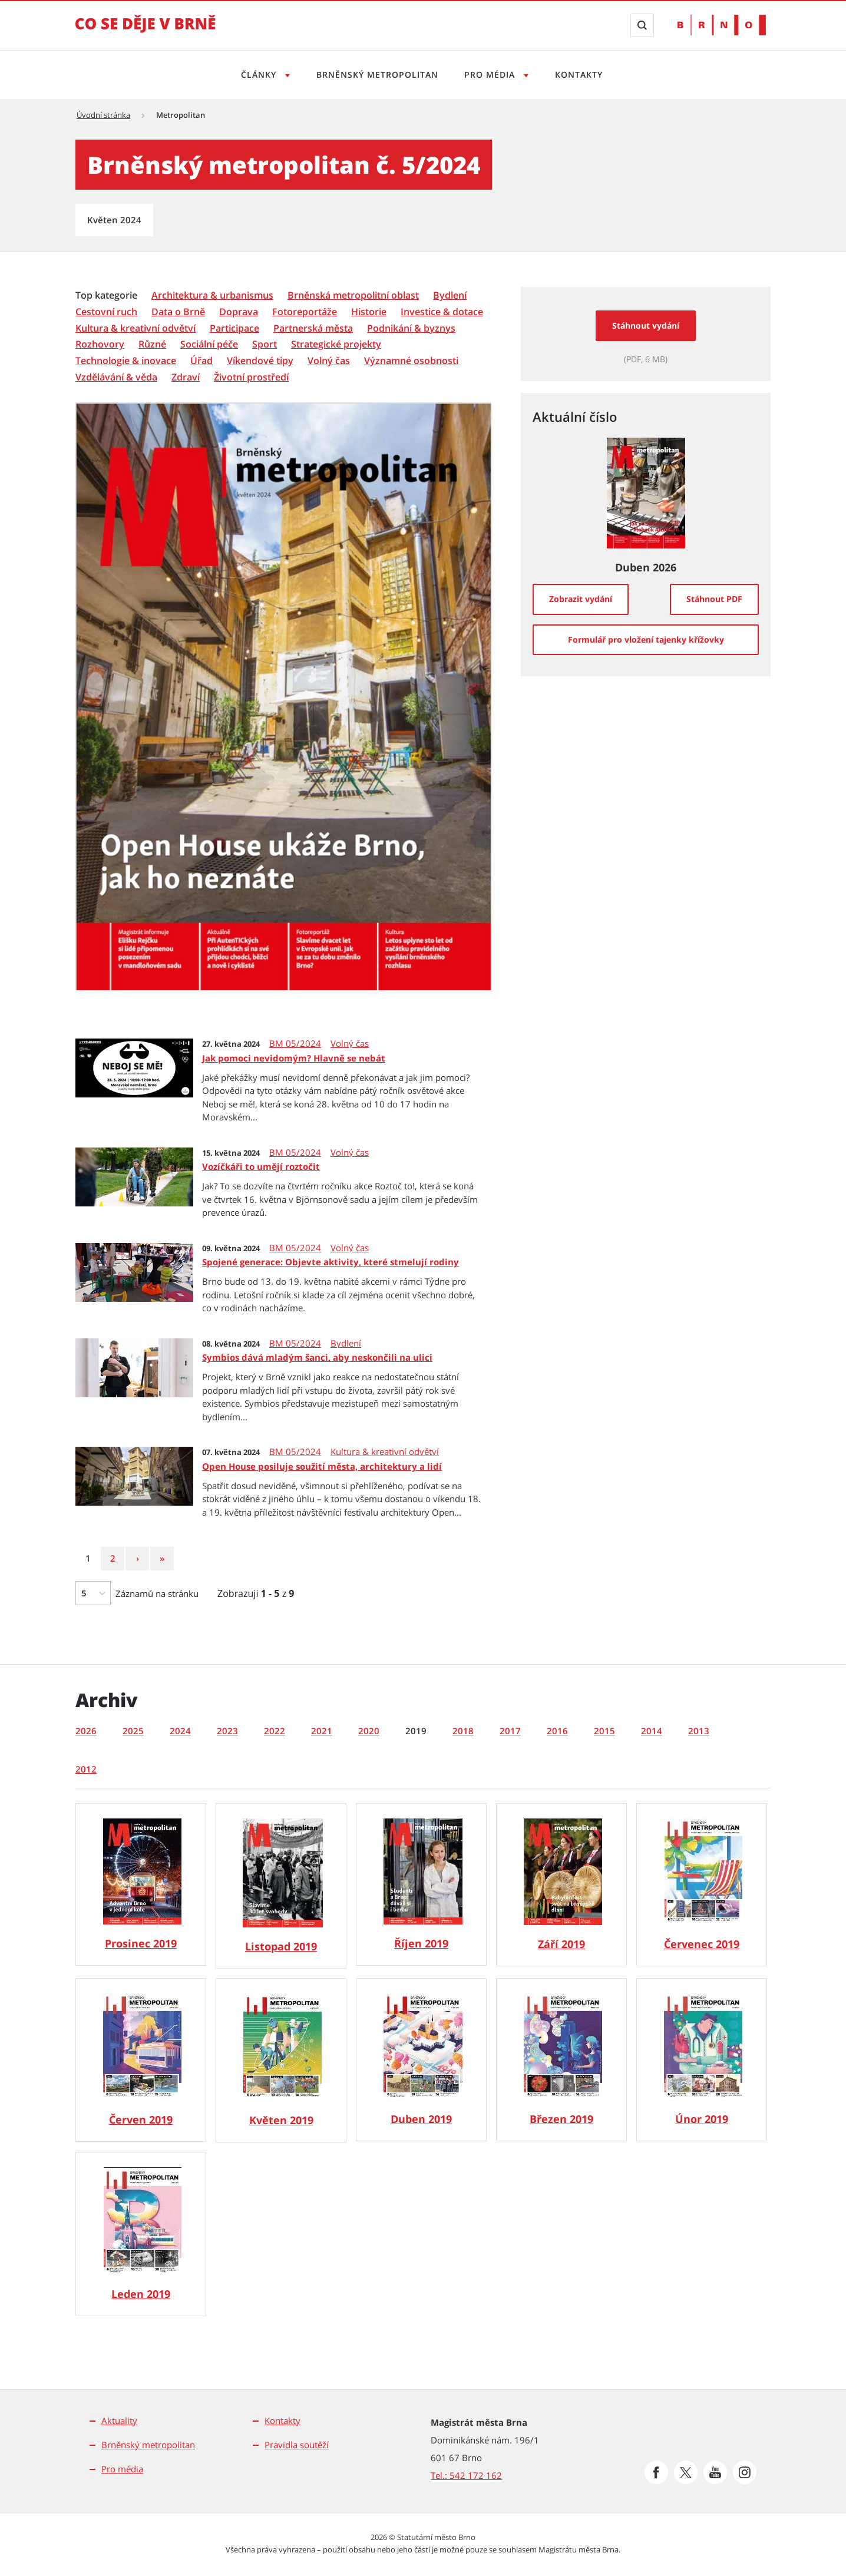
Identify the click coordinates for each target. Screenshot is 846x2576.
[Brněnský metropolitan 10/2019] (421, 1884)
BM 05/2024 (295, 1043)
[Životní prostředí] (251, 377)
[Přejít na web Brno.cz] (722, 25)
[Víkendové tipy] (260, 361)
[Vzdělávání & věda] (116, 377)
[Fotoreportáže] (304, 312)
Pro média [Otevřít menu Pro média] (492, 74)
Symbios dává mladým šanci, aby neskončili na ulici (317, 1357)
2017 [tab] (510, 1731)
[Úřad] (201, 361)
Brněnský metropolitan (376, 74)
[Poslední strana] (162, 1558)
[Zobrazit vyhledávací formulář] (642, 25)
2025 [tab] (133, 1731)
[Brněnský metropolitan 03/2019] (561, 2059)
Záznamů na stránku (157, 1593)
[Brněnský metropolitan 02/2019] (701, 2059)
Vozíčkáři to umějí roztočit (261, 1166)
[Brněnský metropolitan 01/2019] (140, 2234)
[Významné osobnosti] (411, 361)
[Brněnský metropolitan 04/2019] (421, 2059)
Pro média (122, 2469)
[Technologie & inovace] (125, 361)
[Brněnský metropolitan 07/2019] (701, 1884)
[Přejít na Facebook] (656, 2472)
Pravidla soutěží (297, 2445)
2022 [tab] (274, 1731)
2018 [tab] (463, 1731)
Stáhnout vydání (645, 325)
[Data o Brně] (178, 312)
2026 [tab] (86, 1731)
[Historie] (368, 312)
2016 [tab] (557, 1731)
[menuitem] (107, 294)
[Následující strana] (137, 1558)
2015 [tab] (604, 1731)
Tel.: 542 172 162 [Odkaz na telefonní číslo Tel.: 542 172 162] (466, 2475)
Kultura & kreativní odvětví (385, 1451)
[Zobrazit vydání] (581, 599)
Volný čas (350, 1043)
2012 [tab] (86, 1769)
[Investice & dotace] (442, 312)
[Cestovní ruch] (106, 312)
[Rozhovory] (99, 344)
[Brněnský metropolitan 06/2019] (140, 2060)
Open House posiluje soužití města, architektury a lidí (322, 1466)
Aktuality (119, 2420)
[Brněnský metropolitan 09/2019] (561, 1884)
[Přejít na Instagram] (744, 2472)
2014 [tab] (651, 1731)
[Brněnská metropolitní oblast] (353, 295)
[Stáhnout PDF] (714, 599)
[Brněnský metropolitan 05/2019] (281, 2060)
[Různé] (152, 344)
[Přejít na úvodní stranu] (145, 31)
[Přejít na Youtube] (715, 2472)
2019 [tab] (416, 1731)
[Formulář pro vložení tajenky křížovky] (646, 639)
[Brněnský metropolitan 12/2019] (140, 1884)
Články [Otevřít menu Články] (256, 74)
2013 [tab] (698, 1731)
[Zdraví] (185, 377)
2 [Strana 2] (117, 1558)
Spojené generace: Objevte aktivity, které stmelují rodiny (330, 1262)
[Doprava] (238, 312)
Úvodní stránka (103, 115)
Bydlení (346, 1343)
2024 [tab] (180, 1731)
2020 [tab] (368, 1731)
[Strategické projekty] (336, 344)
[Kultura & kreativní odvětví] (135, 328)
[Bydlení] (450, 295)
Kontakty (582, 74)
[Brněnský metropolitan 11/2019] (281, 1886)
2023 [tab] (227, 1731)
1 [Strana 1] (92, 1558)
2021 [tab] (321, 1731)
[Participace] (234, 328)
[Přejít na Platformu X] (686, 2472)
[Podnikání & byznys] (411, 328)
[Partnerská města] (313, 328)
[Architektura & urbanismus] (212, 295)
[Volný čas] (329, 361)
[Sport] (264, 344)
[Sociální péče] (209, 344)
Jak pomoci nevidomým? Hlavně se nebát (293, 1058)
